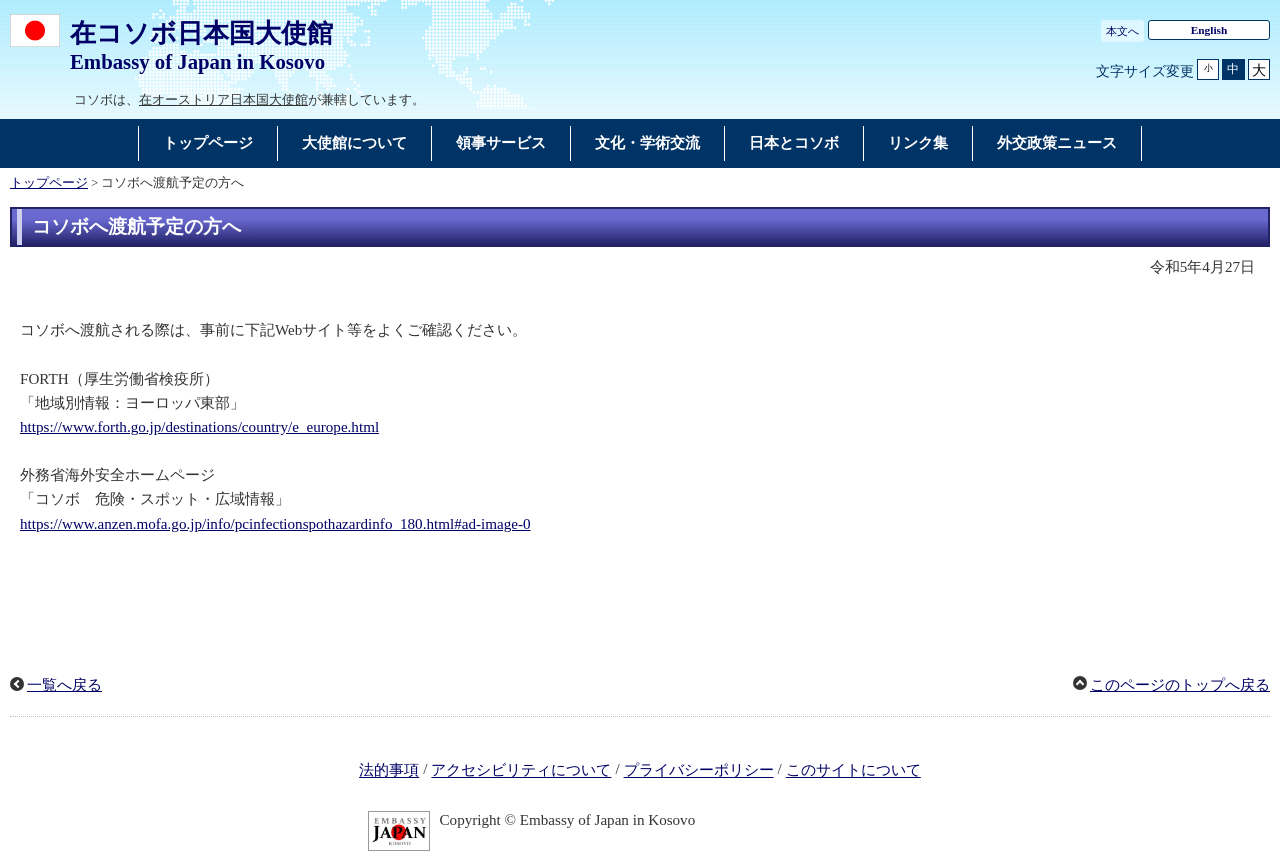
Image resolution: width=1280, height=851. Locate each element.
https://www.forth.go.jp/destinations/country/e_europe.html (199, 427)
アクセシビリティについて (521, 771)
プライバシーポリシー (699, 771)
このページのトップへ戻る (1180, 685)
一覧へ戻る (64, 685)
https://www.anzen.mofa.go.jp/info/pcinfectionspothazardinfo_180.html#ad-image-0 (275, 524)
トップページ (49, 183)
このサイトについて (853, 771)
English (1209, 30)
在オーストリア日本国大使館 (223, 99)
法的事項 (389, 771)
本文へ (1122, 31)
